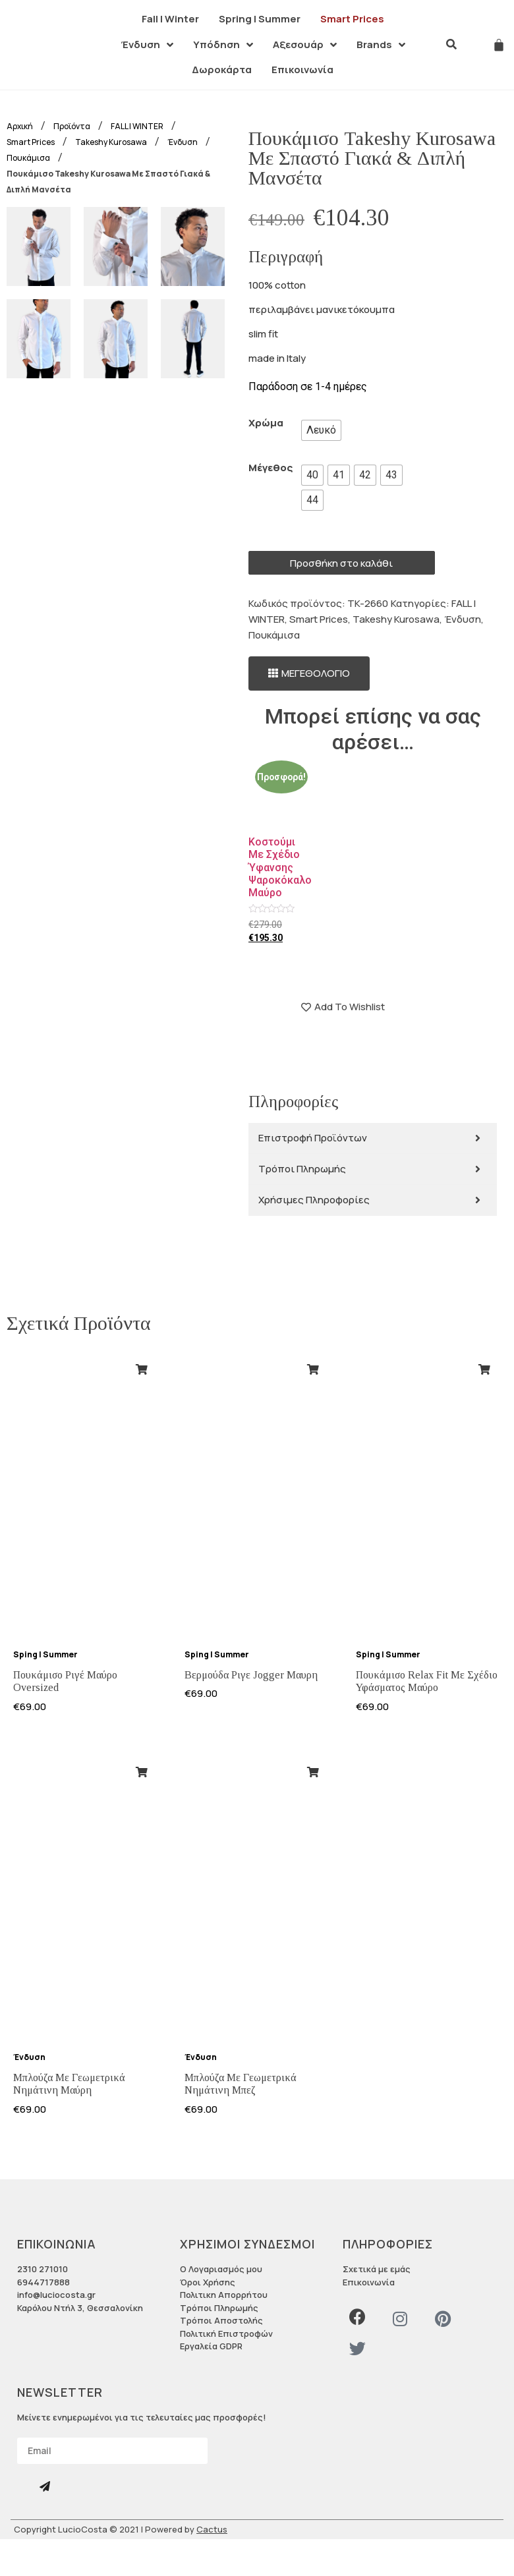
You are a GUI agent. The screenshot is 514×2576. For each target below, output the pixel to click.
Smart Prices (318, 619)
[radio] (321, 430)
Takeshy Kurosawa (396, 619)
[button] (309, 673)
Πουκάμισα (274, 635)
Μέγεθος (270, 467)
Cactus (211, 2529)
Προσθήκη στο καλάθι (341, 563)
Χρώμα (265, 423)
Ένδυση (462, 619)
